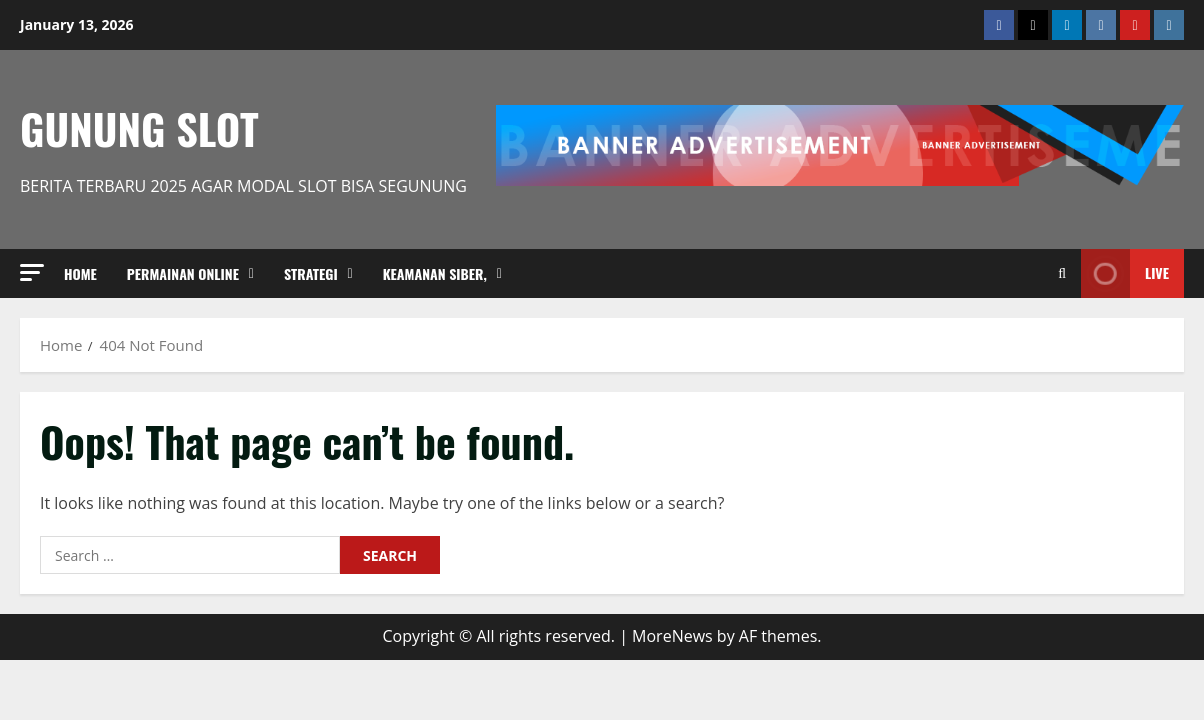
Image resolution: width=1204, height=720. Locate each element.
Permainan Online (183, 273)
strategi (311, 273)
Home (80, 273)
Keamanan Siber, (435, 273)
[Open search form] (1062, 273)
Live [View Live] (1125, 273)
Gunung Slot (139, 128)
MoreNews (672, 636)
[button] (32, 272)
